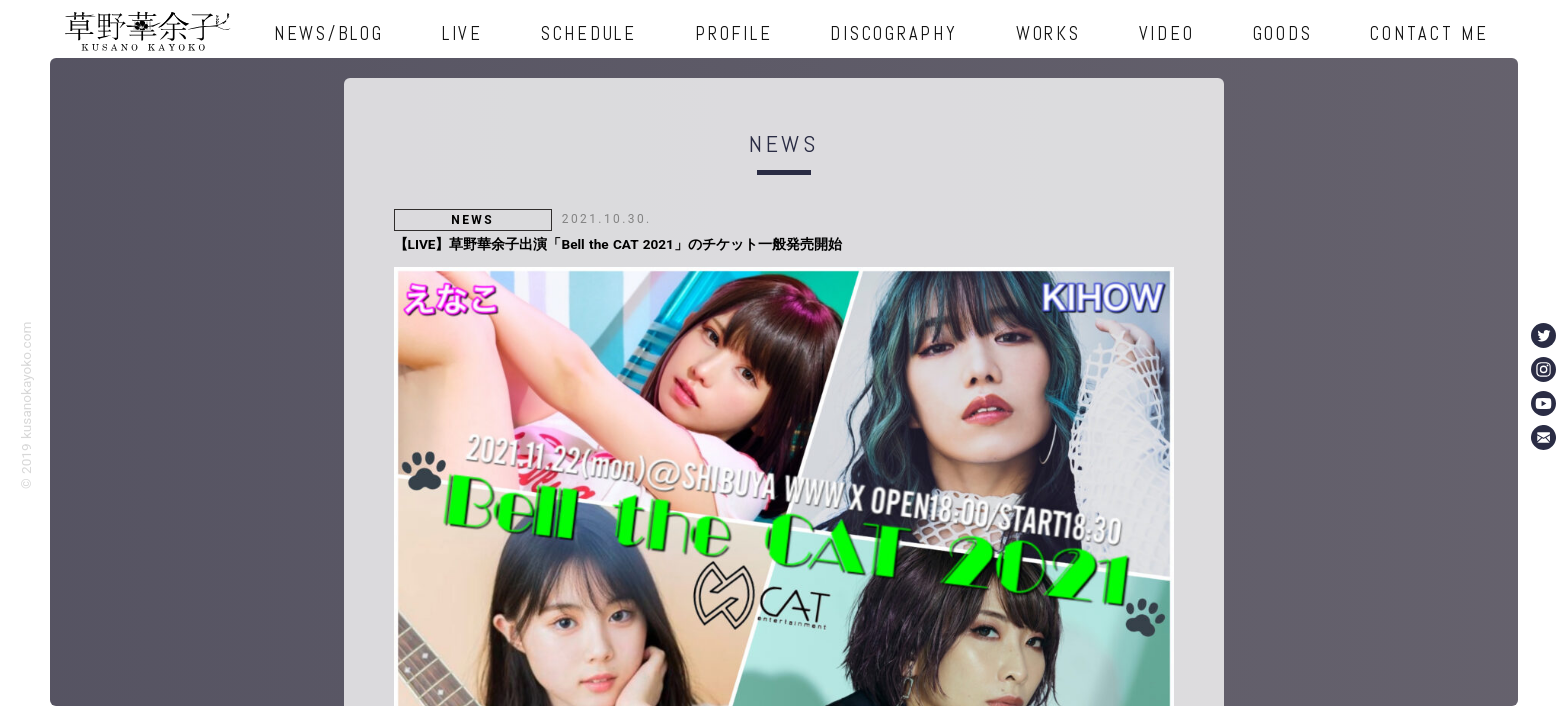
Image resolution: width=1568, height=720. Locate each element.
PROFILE (733, 33)
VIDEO (1167, 33)
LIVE (462, 33)
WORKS (1048, 33)
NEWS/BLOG (329, 33)
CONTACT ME (1429, 33)
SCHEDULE (589, 33)
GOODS (1283, 33)
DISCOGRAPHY (893, 33)
